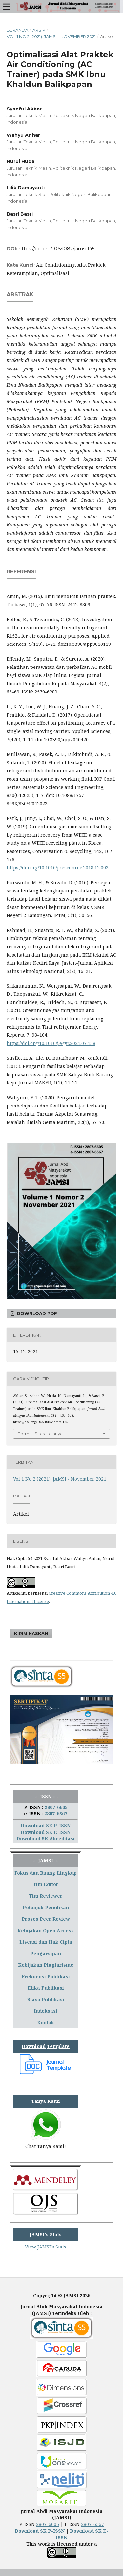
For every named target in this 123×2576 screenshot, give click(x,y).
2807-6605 (56, 1807)
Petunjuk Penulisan (46, 1907)
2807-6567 (55, 1813)
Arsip (38, 30)
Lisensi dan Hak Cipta (45, 1942)
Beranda (17, 30)
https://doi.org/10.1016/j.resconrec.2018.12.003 (58, 867)
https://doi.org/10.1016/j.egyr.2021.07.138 (51, 1043)
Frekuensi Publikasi (46, 1976)
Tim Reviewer (45, 1896)
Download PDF (36, 1313)
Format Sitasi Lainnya (40, 1433)
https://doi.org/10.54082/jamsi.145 (56, 249)
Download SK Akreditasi (45, 1838)
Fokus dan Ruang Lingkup (45, 1873)
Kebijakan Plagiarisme (45, 1965)
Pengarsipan (45, 1953)
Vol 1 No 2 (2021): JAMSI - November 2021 (51, 36)
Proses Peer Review (46, 1919)
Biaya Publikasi (45, 1999)
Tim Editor (45, 1884)
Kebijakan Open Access (45, 1930)
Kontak (45, 2022)
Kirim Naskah (31, 1633)
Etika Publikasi (46, 1988)
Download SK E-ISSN (46, 1832)
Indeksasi (45, 2011)
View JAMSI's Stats (45, 2247)
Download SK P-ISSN (46, 1825)
